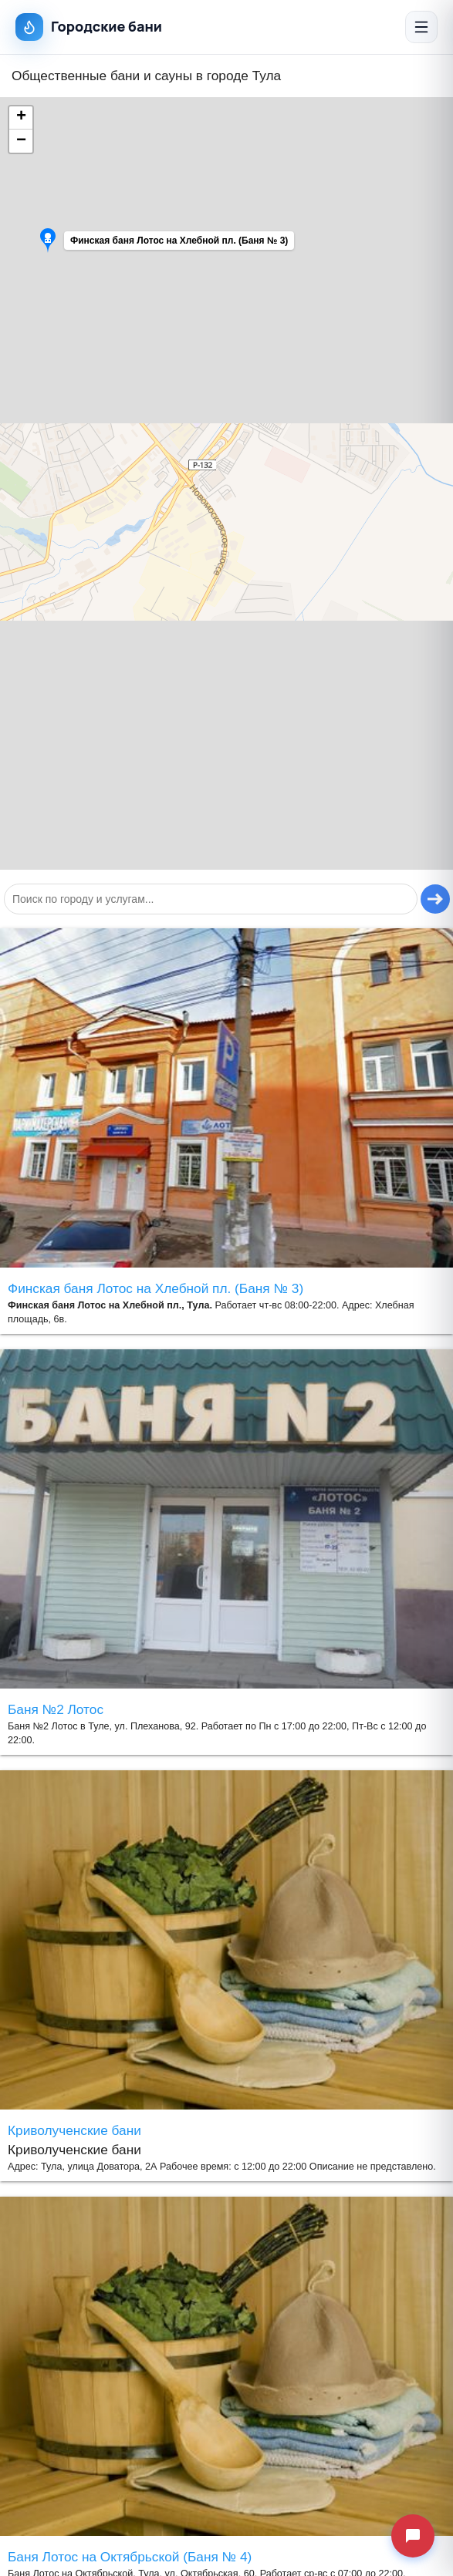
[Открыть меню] (421, 27)
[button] (112, 244)
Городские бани (88, 27)
